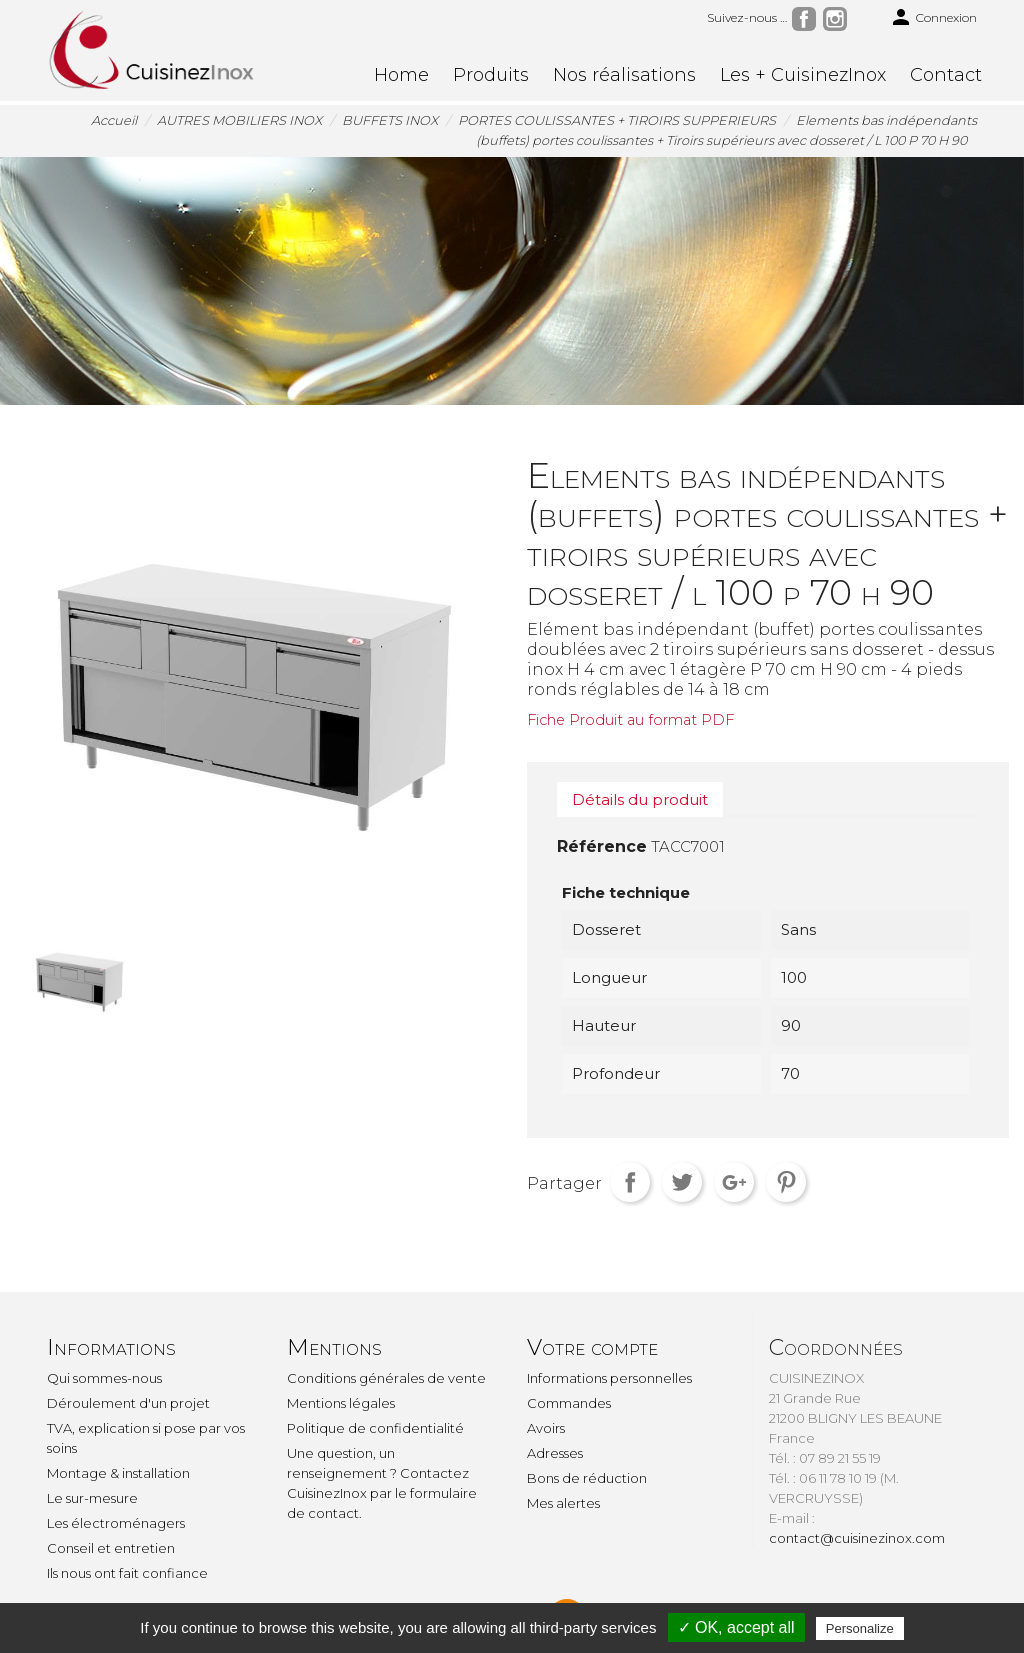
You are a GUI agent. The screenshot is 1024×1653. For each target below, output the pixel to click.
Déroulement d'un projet (128, 1403)
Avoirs (546, 1428)
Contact (946, 75)
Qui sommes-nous (104, 1378)
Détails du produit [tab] (640, 799)
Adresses (555, 1453)
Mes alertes (563, 1503)
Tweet (682, 1182)
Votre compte (592, 1347)
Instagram (835, 19)
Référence (602, 846)
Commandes (569, 1403)
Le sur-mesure (92, 1498)
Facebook (804, 19)
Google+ (734, 1182)
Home (401, 75)
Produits (491, 75)
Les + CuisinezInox (803, 75)
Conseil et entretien (111, 1548)
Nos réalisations (624, 75)
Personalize (860, 1628)
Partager (630, 1182)
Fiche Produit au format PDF (630, 720)
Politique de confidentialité (375, 1428)
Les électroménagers (116, 1523)
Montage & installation (118, 1473)
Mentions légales (341, 1403)
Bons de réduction (587, 1478)
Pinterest (786, 1182)
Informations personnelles (609, 1378)
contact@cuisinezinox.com (857, 1538)
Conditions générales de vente (386, 1378)
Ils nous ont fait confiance (127, 1573)
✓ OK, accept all (736, 1627)
